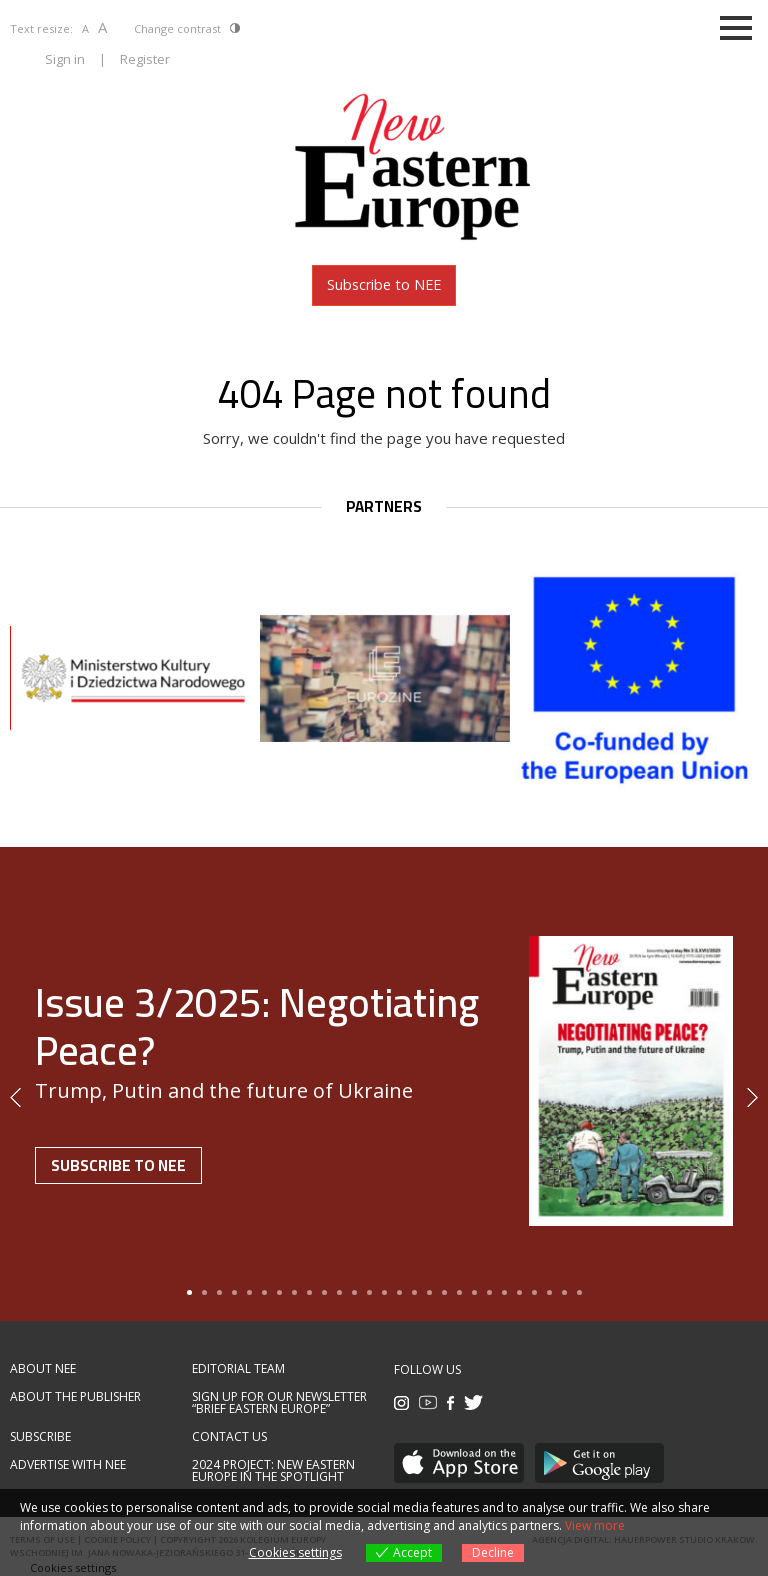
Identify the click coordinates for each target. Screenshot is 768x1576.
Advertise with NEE (68, 1465)
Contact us (229, 1437)
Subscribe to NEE (384, 284)
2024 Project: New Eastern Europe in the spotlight (273, 1471)
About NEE (43, 1369)
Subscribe (40, 1437)
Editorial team (238, 1369)
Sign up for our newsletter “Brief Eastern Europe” (279, 1403)
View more (595, 1525)
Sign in (65, 59)
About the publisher (75, 1397)
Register (145, 59)
